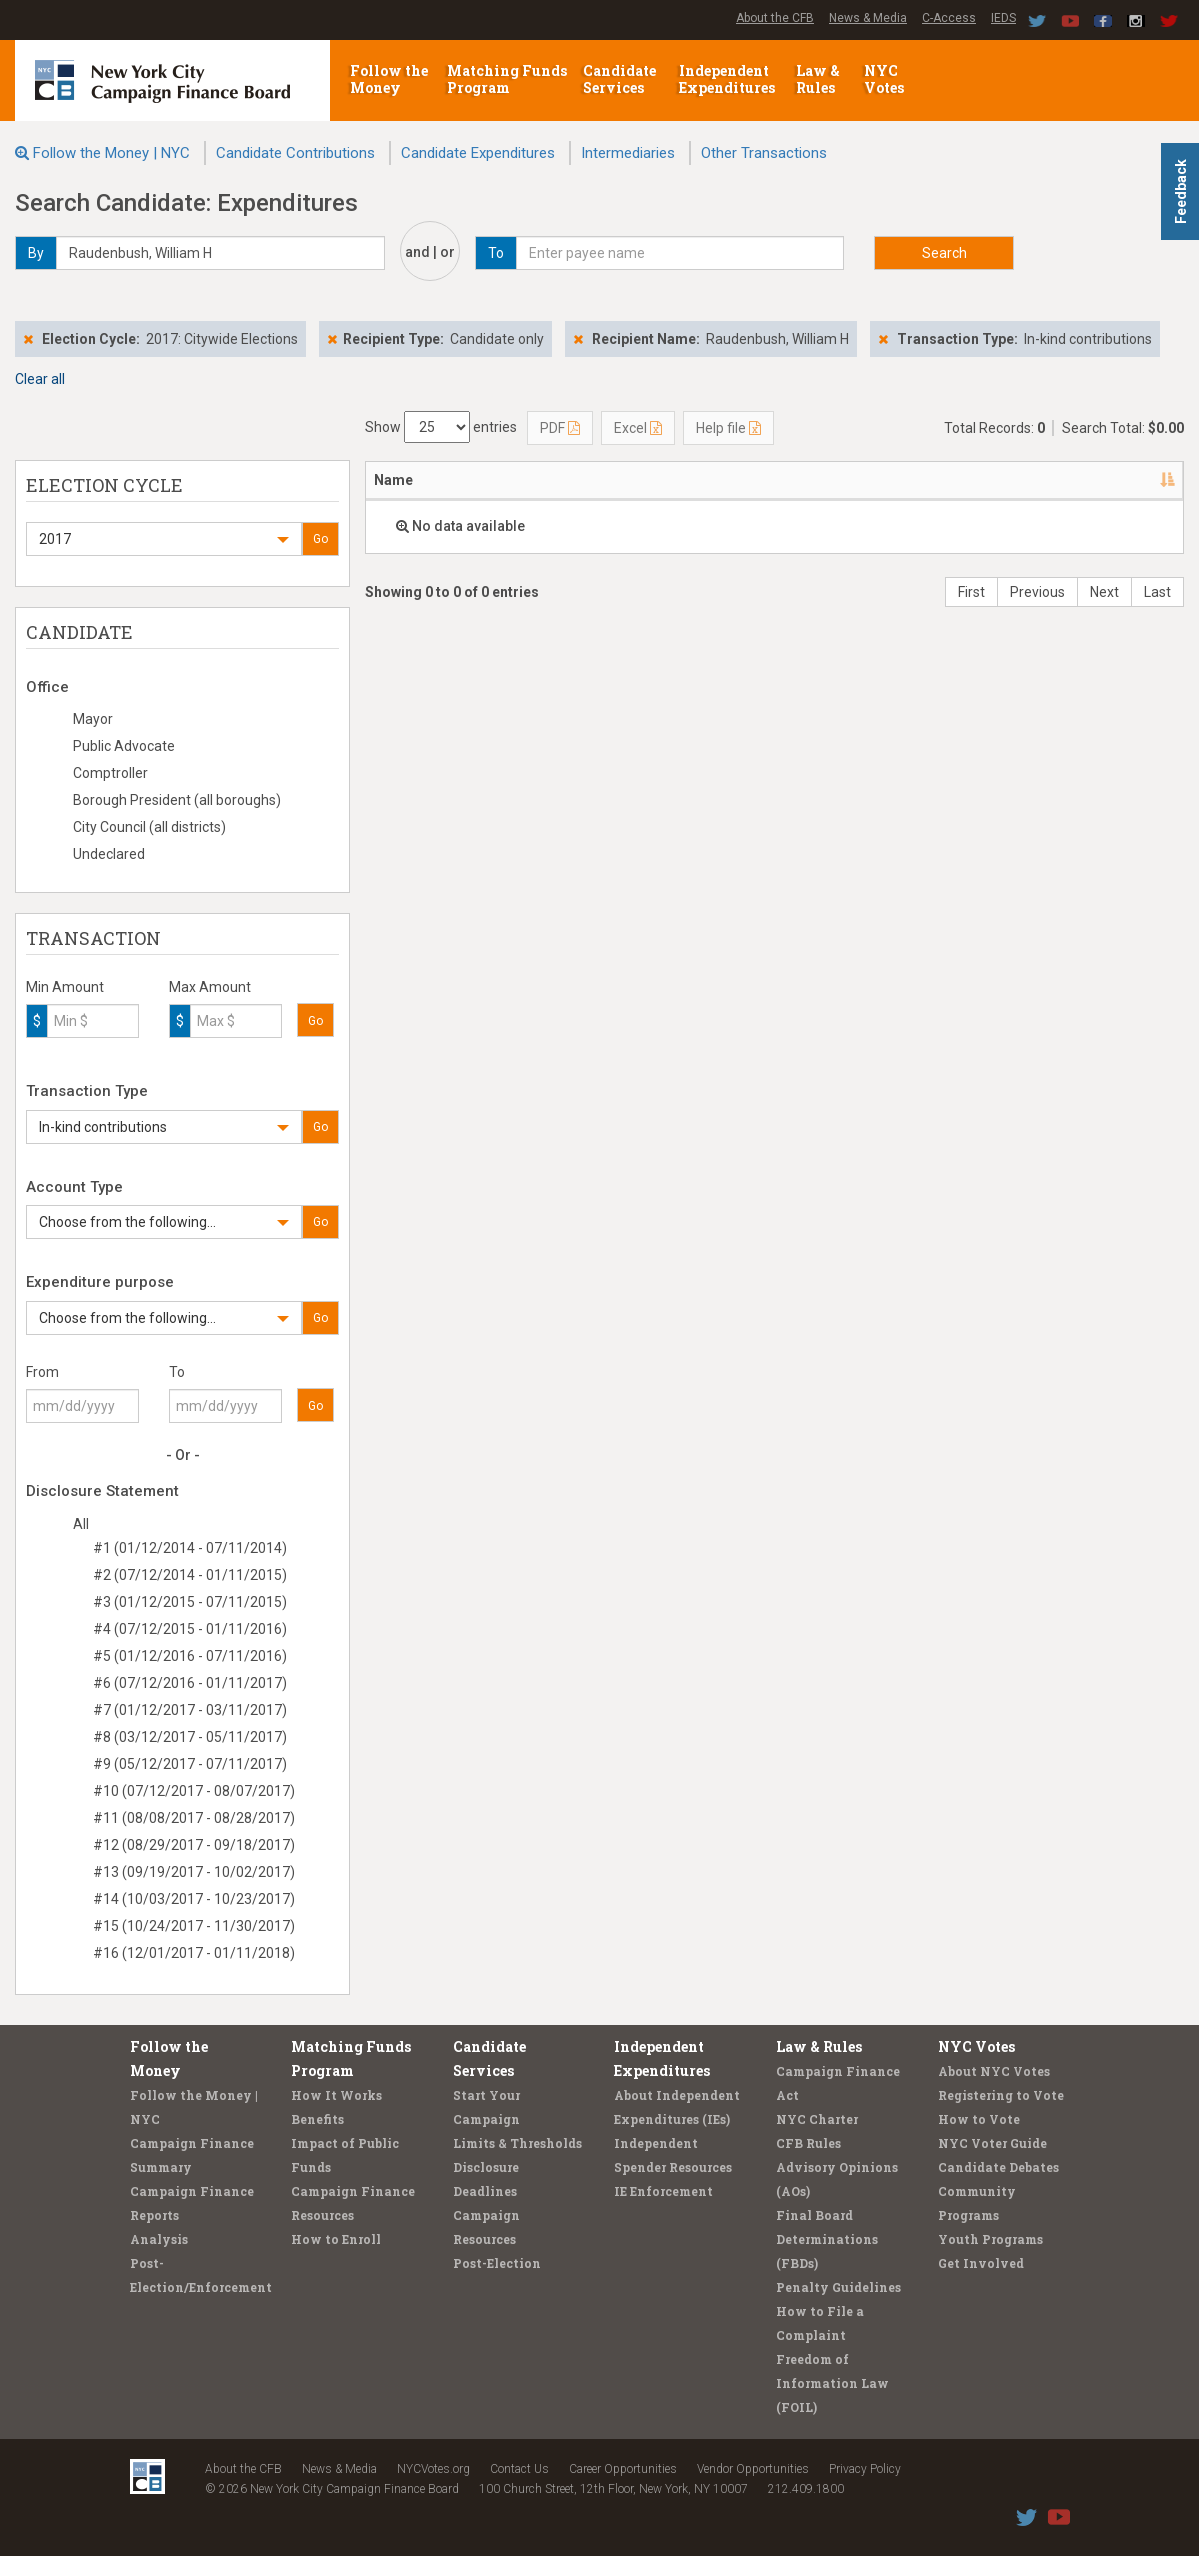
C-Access (949, 18)
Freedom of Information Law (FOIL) (832, 2383)
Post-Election (497, 2263)
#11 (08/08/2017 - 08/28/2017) (194, 1818)
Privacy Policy (865, 2469)
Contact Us (519, 2469)
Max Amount (210, 987)
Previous (1037, 592)
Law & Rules (818, 79)
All (81, 1524)
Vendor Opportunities (753, 2469)
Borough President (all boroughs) (177, 800)
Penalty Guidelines (838, 2287)
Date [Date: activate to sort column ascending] (751, 480)
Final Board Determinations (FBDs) (827, 2239)
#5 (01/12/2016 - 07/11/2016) (190, 1656)
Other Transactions (764, 153)
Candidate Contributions (295, 153)
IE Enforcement (663, 2191)
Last (1157, 592)
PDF (560, 428)
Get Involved (981, 2263)
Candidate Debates (998, 2167)
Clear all (40, 379)
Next (1104, 592)
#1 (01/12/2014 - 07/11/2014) (190, 1548)
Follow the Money (389, 79)
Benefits (317, 2119)
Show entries (441, 427)
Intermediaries (628, 153)
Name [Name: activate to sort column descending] (393, 480)
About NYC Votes (994, 2071)
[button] (164, 539)
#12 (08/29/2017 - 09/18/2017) (194, 1845)
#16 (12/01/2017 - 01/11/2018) (194, 1953)
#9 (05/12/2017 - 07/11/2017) (190, 1764)
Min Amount (65, 987)
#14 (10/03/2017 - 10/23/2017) (194, 1899)
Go (320, 539)
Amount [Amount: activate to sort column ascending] (851, 480)
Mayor (93, 719)
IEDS (1003, 18)
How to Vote (979, 2119)
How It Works (336, 2095)
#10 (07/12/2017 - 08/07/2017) (194, 1791)
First (971, 592)
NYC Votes (885, 79)
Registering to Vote (1001, 2095)
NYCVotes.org (433, 2469)
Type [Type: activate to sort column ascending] (1129, 480)
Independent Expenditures (728, 79)
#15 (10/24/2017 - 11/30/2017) (194, 1926)
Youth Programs (990, 2239)
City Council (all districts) (149, 827)
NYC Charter (817, 2119)
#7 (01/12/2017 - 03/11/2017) (190, 1710)
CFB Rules (808, 2143)
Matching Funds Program (507, 79)
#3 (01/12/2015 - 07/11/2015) (190, 1602)
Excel (638, 428)
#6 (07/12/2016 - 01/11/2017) (190, 1683)
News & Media (868, 18)
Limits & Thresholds (517, 2143)
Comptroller (110, 773)
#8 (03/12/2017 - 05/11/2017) (190, 1737)
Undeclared (109, 854)
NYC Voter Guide (992, 2143)
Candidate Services (619, 79)
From (42, 1372)
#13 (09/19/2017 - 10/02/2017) (194, 1872)
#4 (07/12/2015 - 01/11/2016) (190, 1629)
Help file (728, 428)
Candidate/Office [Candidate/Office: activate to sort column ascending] (624, 480)
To (177, 1372)
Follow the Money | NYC (111, 153)
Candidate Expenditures (478, 153)
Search (944, 253)
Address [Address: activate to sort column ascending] (489, 480)
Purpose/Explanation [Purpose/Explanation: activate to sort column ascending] (985, 480)
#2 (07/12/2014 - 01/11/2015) (190, 1575)
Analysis (159, 2239)
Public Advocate (124, 746)
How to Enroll (336, 2239)
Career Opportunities (623, 2469)
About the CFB (775, 18)
